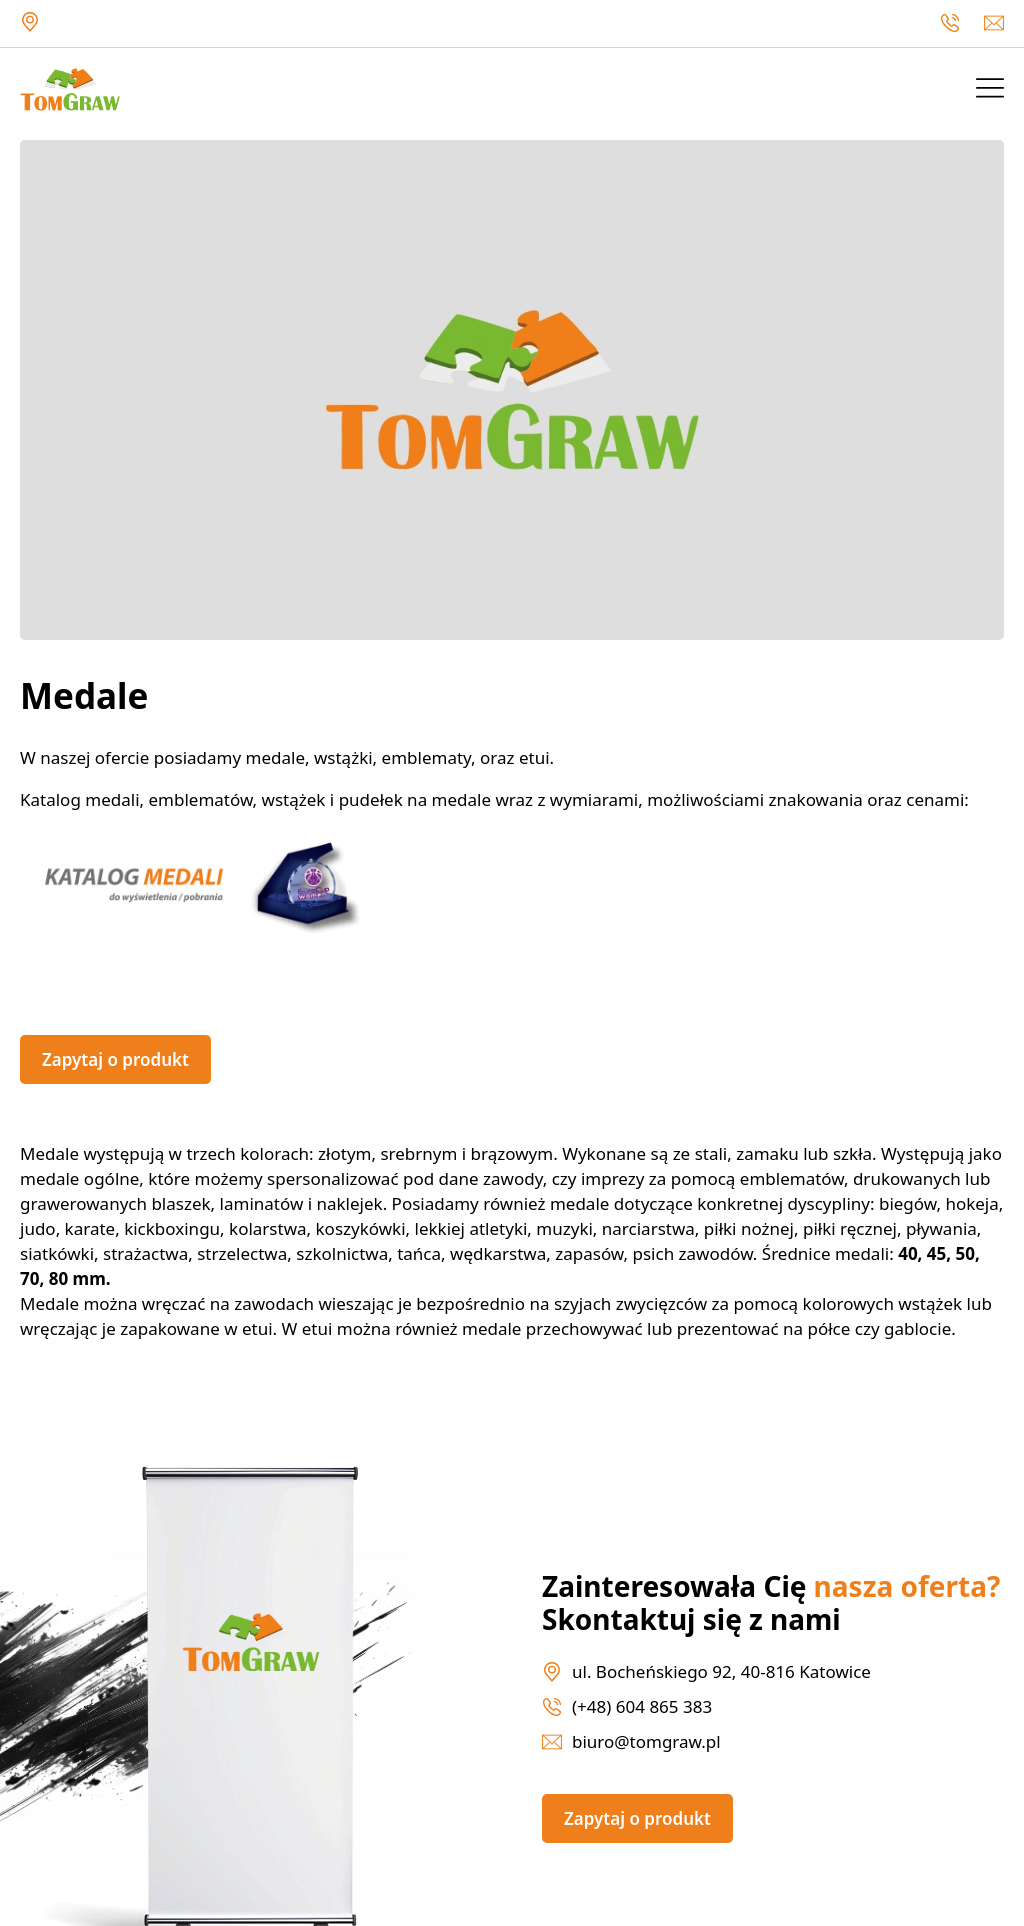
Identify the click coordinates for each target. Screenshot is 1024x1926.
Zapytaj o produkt (115, 1059)
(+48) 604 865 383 (950, 23)
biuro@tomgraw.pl (994, 23)
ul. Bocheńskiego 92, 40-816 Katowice (30, 22)
